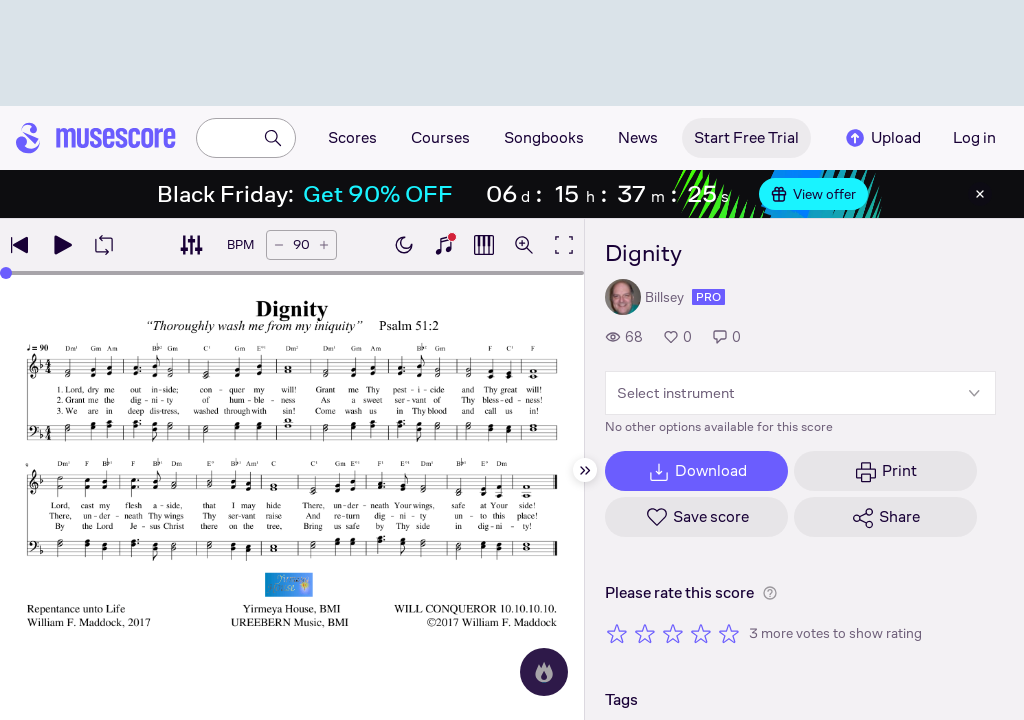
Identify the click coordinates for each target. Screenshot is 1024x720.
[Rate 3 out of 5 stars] (673, 633)
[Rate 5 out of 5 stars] (729, 633)
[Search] (273, 138)
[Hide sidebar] (585, 470)
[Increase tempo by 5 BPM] (324, 245)
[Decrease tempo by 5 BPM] (279, 245)
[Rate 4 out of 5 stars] (701, 633)
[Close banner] (980, 194)
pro (708, 297)
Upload (882, 138)
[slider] (6, 273)
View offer (813, 194)
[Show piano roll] (484, 245)
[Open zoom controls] (524, 245)
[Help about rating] (770, 593)
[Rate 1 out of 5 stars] (617, 633)
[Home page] (96, 138)
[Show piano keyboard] (444, 245)
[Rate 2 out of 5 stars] (645, 633)
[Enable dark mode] (404, 245)
